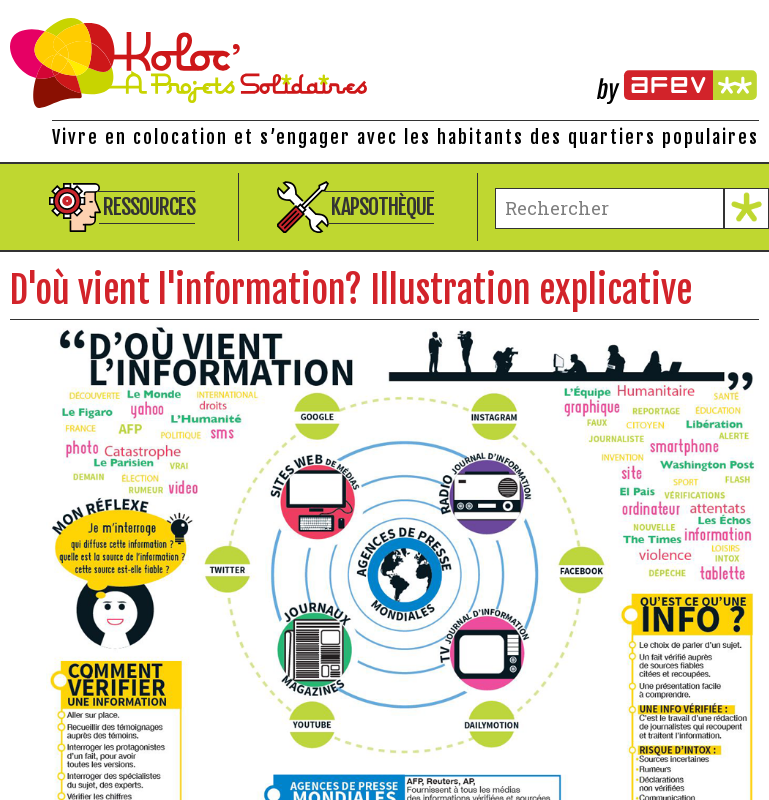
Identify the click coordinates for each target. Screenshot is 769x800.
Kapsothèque (382, 206)
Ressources (149, 206)
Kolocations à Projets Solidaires (384, 63)
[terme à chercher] (609, 208)
